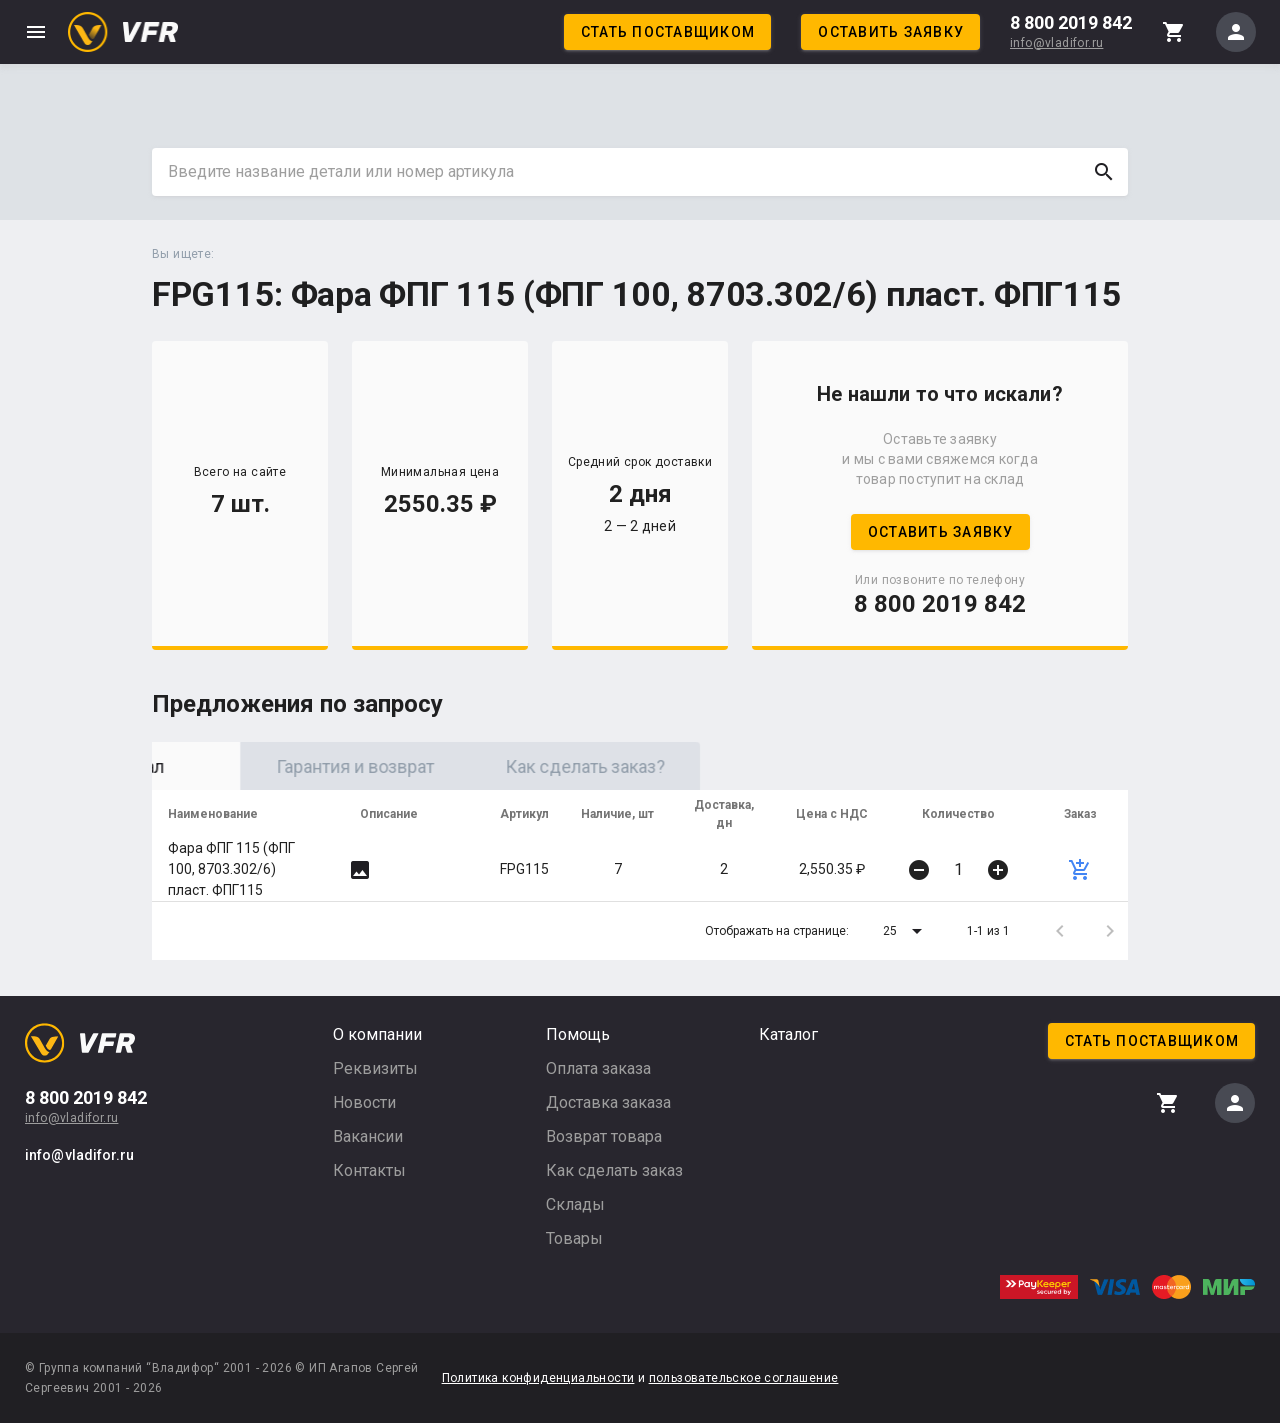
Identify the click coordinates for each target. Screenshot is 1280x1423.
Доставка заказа (608, 1102)
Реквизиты (375, 1068)
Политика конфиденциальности (538, 1378)
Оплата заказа (598, 1068)
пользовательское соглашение (744, 1378)
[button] (906, 931)
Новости (364, 1102)
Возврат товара (604, 1136)
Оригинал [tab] (267, 766)
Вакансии (368, 1136)
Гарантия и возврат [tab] (497, 766)
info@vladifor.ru (1056, 43)
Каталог (788, 1034)
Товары (574, 1238)
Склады (575, 1204)
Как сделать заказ (614, 1170)
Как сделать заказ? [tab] (727, 766)
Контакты (369, 1170)
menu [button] (36, 32)
